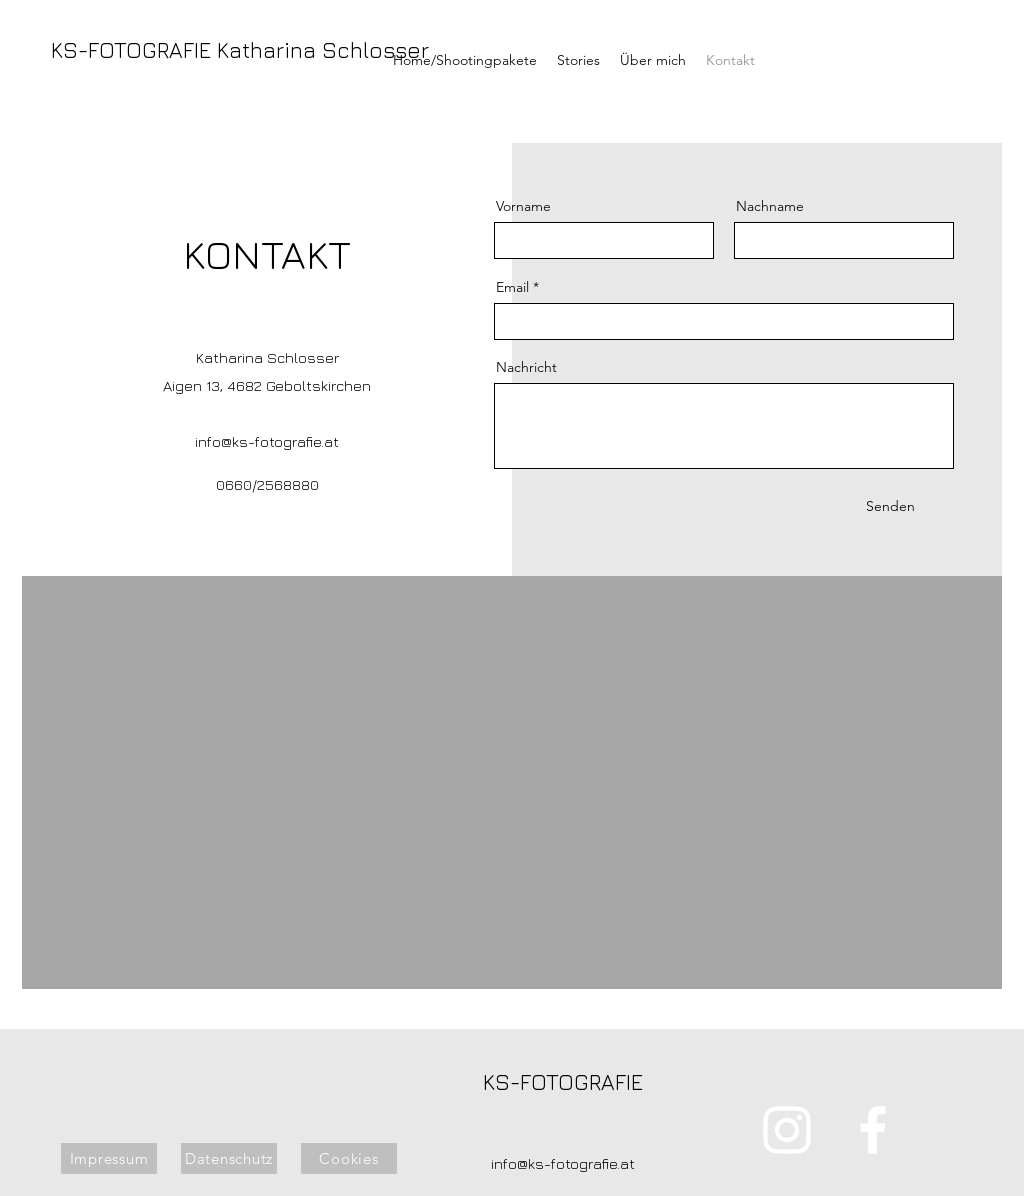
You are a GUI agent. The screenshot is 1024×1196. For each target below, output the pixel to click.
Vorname (523, 206)
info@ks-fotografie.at (267, 441)
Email (512, 287)
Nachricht (526, 367)
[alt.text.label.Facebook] (918, 58)
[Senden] (890, 507)
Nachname (770, 206)
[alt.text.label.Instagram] (872, 58)
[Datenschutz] (229, 1158)
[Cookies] (349, 1158)
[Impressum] (109, 1158)
